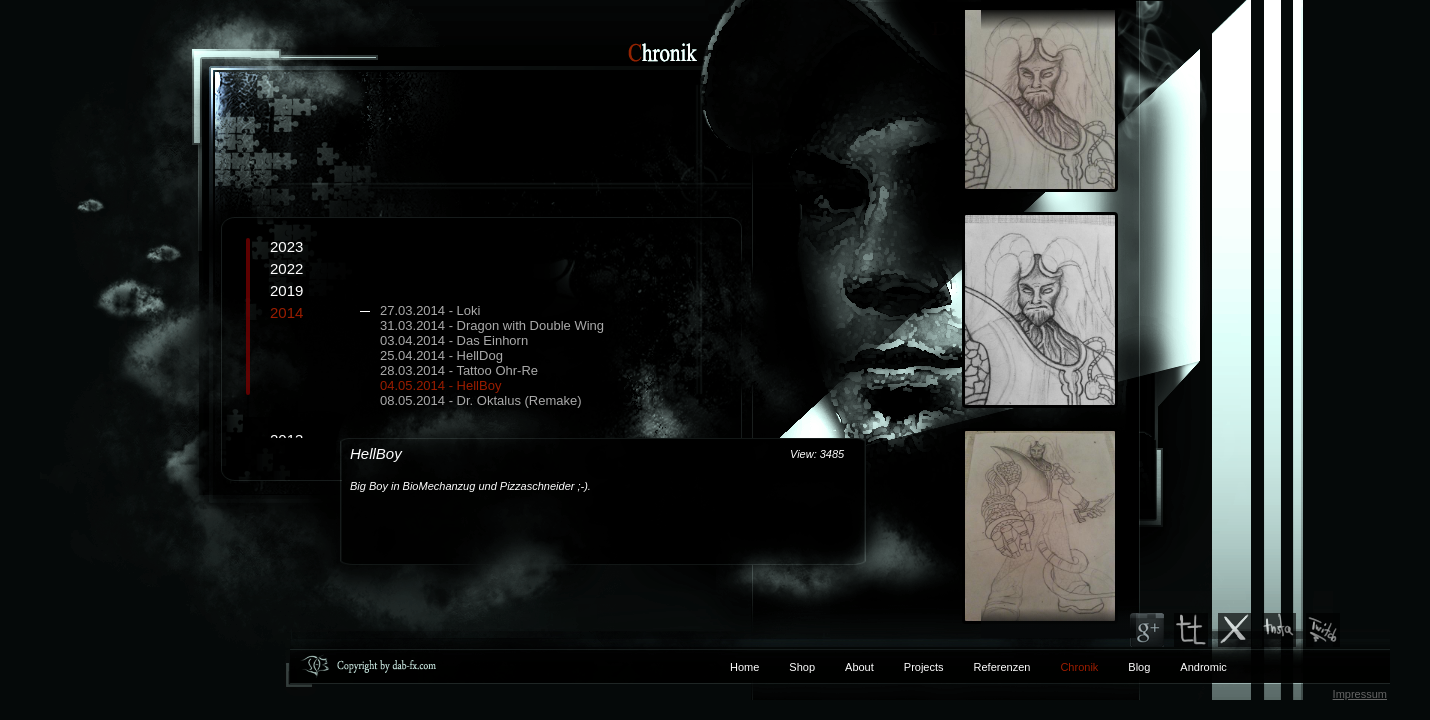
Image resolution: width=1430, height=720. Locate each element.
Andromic (1203, 667)
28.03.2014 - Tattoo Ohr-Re (459, 370)
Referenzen (987, 667)
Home (744, 667)
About (859, 667)
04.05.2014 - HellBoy (440, 385)
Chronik (1079, 667)
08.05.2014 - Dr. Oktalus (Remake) (481, 400)
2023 (286, 246)
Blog (1139, 667)
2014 (505, 356)
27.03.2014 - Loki (430, 310)
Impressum (1360, 694)
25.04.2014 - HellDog (441, 355)
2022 (286, 268)
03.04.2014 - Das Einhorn (454, 340)
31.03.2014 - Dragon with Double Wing (492, 325)
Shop (802, 667)
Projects (924, 667)
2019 (286, 290)
